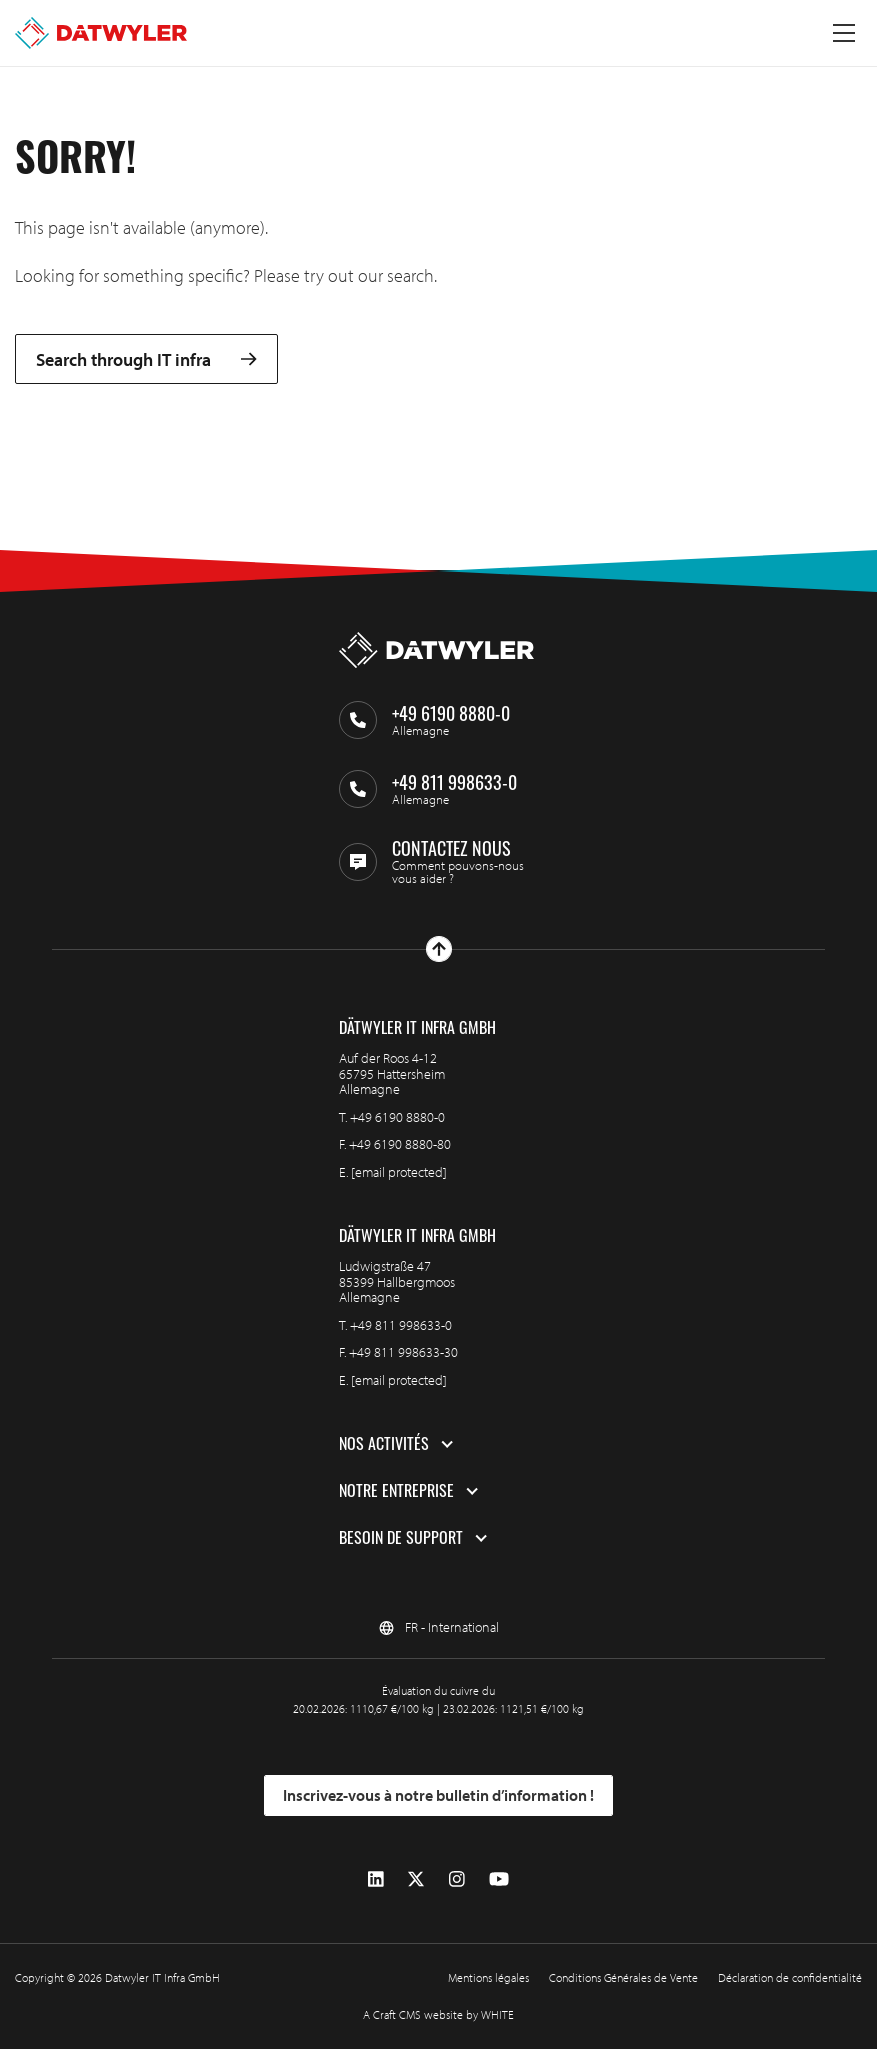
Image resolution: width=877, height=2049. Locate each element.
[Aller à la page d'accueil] (101, 33)
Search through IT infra (146, 359)
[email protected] (399, 1172)
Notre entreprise (396, 1491)
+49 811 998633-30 (403, 1352)
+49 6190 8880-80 (400, 1144)
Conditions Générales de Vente (623, 1977)
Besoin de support (401, 1538)
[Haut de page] (439, 949)
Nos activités (384, 1444)
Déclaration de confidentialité (790, 1977)
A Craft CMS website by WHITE (438, 2014)
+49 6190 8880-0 (397, 1117)
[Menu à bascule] (844, 33)
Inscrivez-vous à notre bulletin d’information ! (438, 1795)
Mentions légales (488, 1977)
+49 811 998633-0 (401, 1325)
